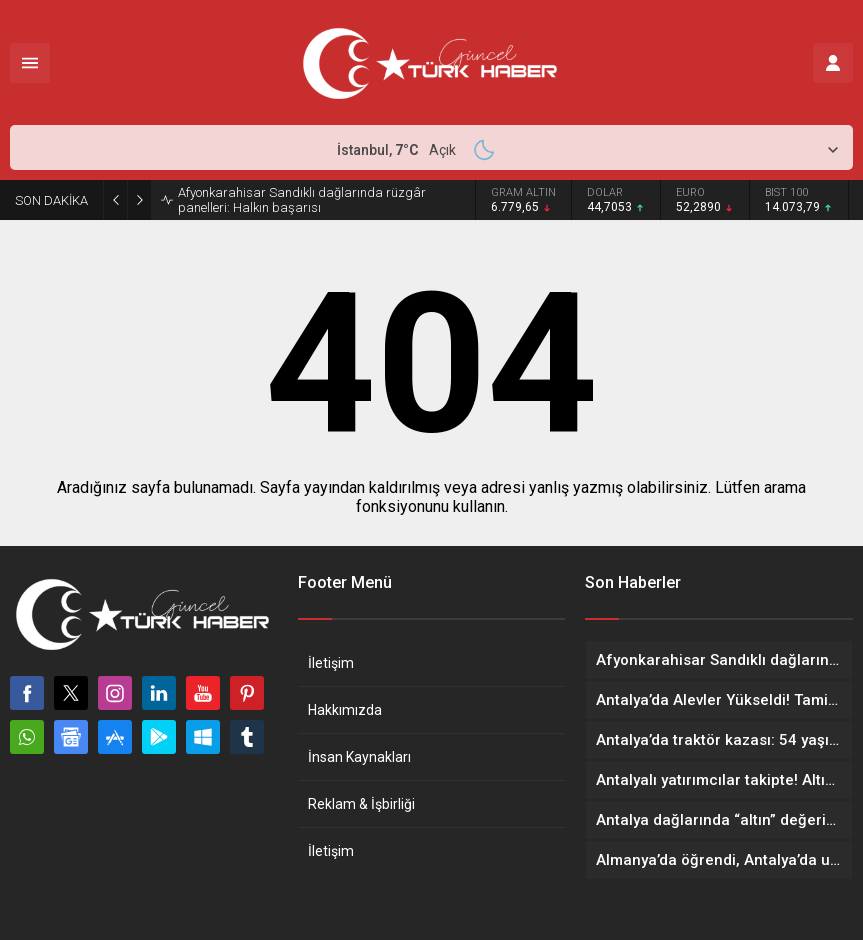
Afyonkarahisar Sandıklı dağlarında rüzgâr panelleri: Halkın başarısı (302, 200)
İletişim (331, 663)
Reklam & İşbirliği (361, 804)
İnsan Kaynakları (359, 757)
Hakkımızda (345, 710)
